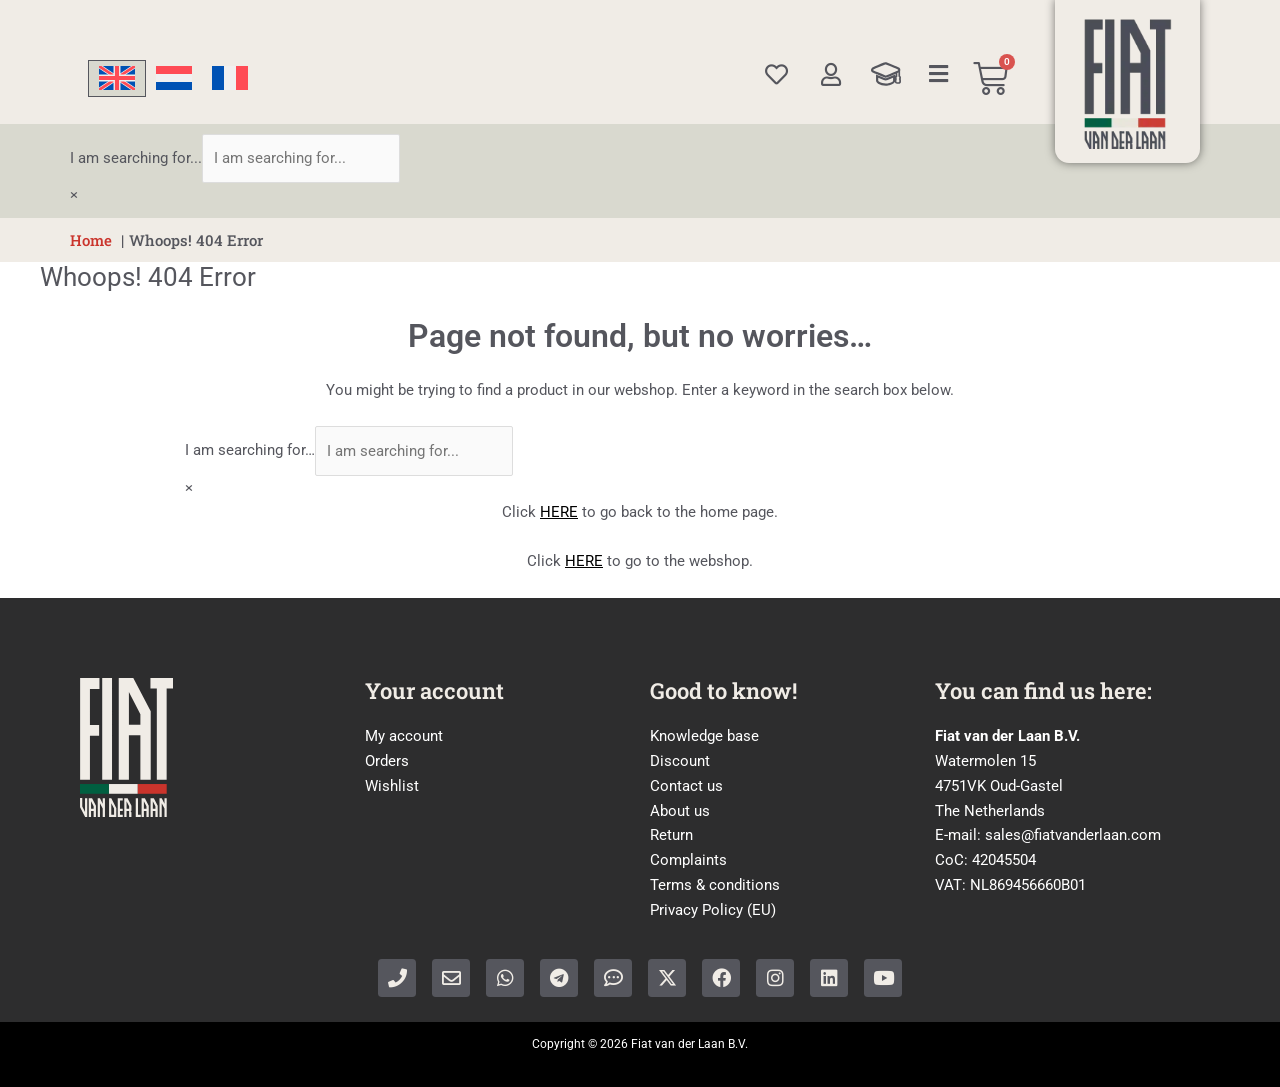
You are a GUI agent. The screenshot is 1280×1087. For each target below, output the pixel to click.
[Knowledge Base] (886, 74)
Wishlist (392, 786)
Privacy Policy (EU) (713, 910)
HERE (559, 512)
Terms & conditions (715, 885)
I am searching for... (136, 158)
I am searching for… (250, 451)
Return (671, 835)
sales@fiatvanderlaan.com (1073, 835)
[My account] (830, 74)
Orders (387, 761)
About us (680, 811)
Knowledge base (704, 736)
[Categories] (939, 74)
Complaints (688, 860)
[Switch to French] (230, 78)
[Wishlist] (776, 74)
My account (404, 736)
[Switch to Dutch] (174, 78)
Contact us (686, 786)
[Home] (1128, 84)
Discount (680, 761)
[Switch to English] (117, 78)
